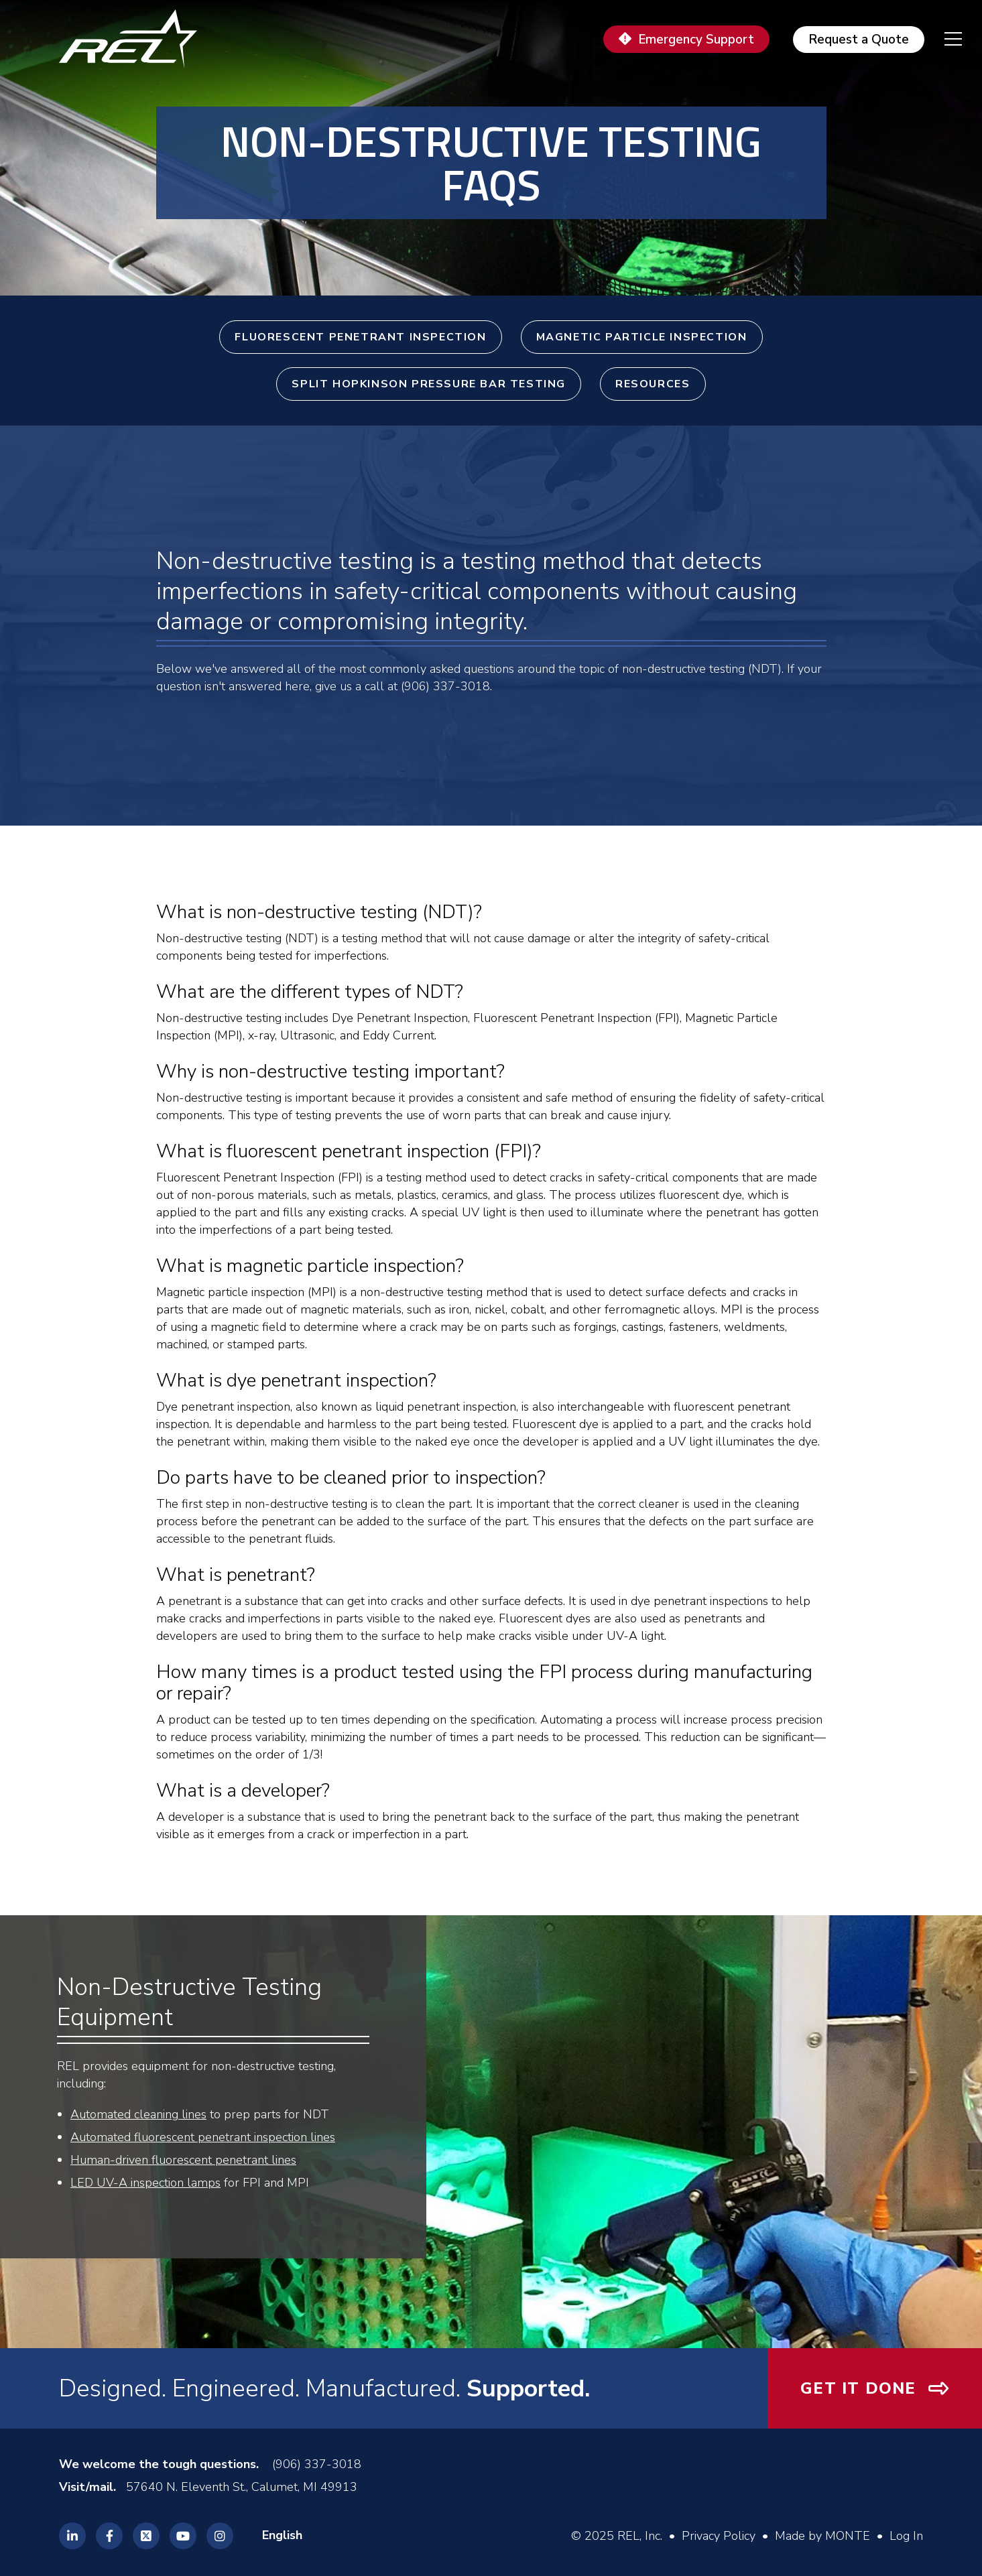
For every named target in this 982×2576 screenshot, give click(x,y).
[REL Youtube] (183, 2535)
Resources (652, 384)
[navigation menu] (943, 39)
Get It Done (858, 2388)
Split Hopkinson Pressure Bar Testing (429, 384)
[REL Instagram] (219, 2535)
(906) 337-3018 (316, 2464)
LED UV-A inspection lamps (145, 2183)
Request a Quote (858, 39)
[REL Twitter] (146, 2535)
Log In (906, 2536)
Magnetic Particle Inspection (641, 337)
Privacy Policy (718, 2536)
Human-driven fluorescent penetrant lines (183, 2160)
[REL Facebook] (109, 2535)
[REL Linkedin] (72, 2535)
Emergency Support (696, 39)
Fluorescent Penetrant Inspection (360, 337)
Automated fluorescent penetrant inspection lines (202, 2137)
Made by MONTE (822, 2536)
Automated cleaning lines (138, 2114)
